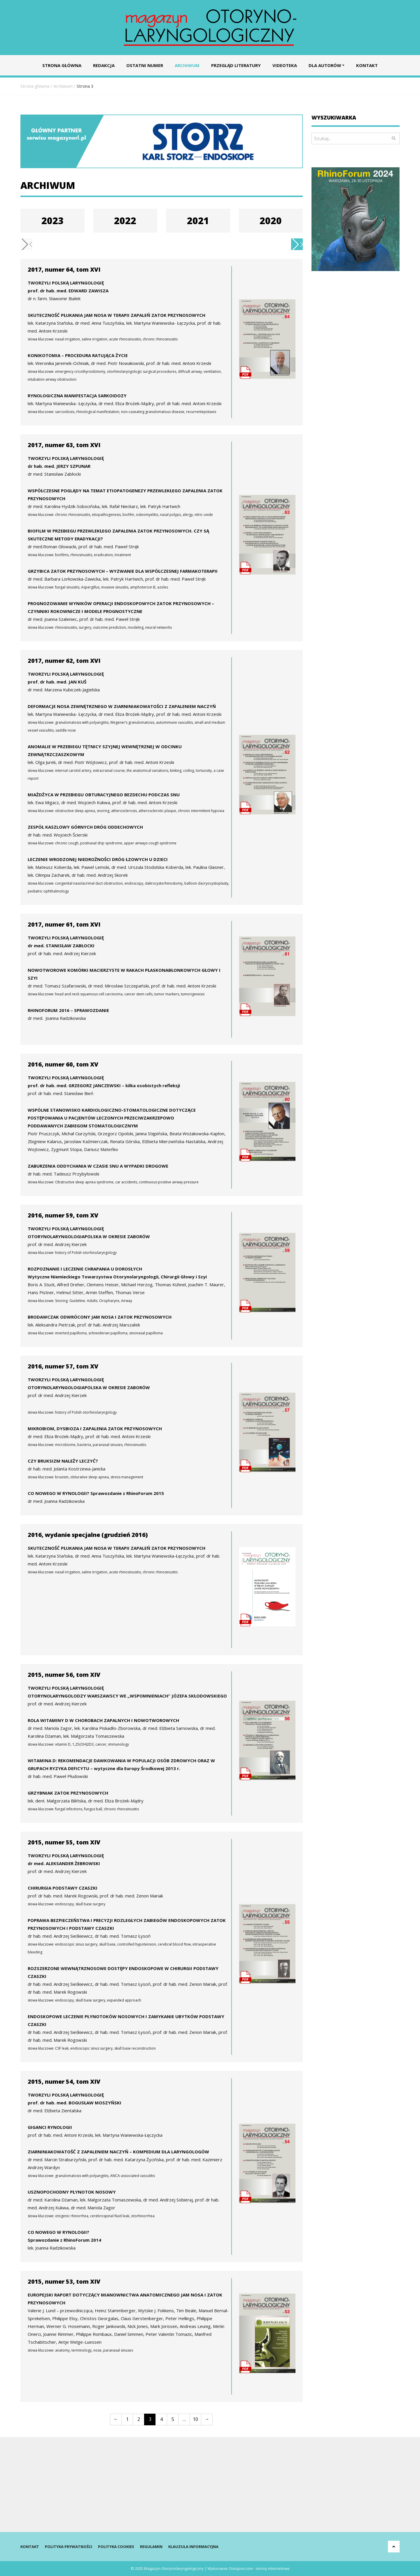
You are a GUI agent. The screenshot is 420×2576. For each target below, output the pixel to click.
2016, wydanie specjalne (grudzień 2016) (88, 1535)
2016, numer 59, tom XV (63, 1215)
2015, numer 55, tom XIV (64, 1842)
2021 (198, 220)
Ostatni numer (144, 65)
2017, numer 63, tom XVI (64, 445)
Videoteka (284, 65)
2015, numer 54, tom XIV (64, 2081)
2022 (125, 220)
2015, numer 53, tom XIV (64, 2281)
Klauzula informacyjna (193, 2546)
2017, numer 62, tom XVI (64, 661)
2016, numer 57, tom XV (63, 1366)
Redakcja (104, 65)
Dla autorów (325, 65)
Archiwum (187, 65)
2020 (271, 220)
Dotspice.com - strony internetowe (259, 2568)
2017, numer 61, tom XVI (64, 924)
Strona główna (61, 65)
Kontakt (367, 65)
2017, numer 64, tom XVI (64, 269)
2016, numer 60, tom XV (63, 1064)
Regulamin (151, 2546)
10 (195, 2419)
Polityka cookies (116, 2546)
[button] (297, 244)
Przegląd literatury (236, 65)
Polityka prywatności (68, 2546)
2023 (52, 220)
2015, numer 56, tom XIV (64, 1675)
